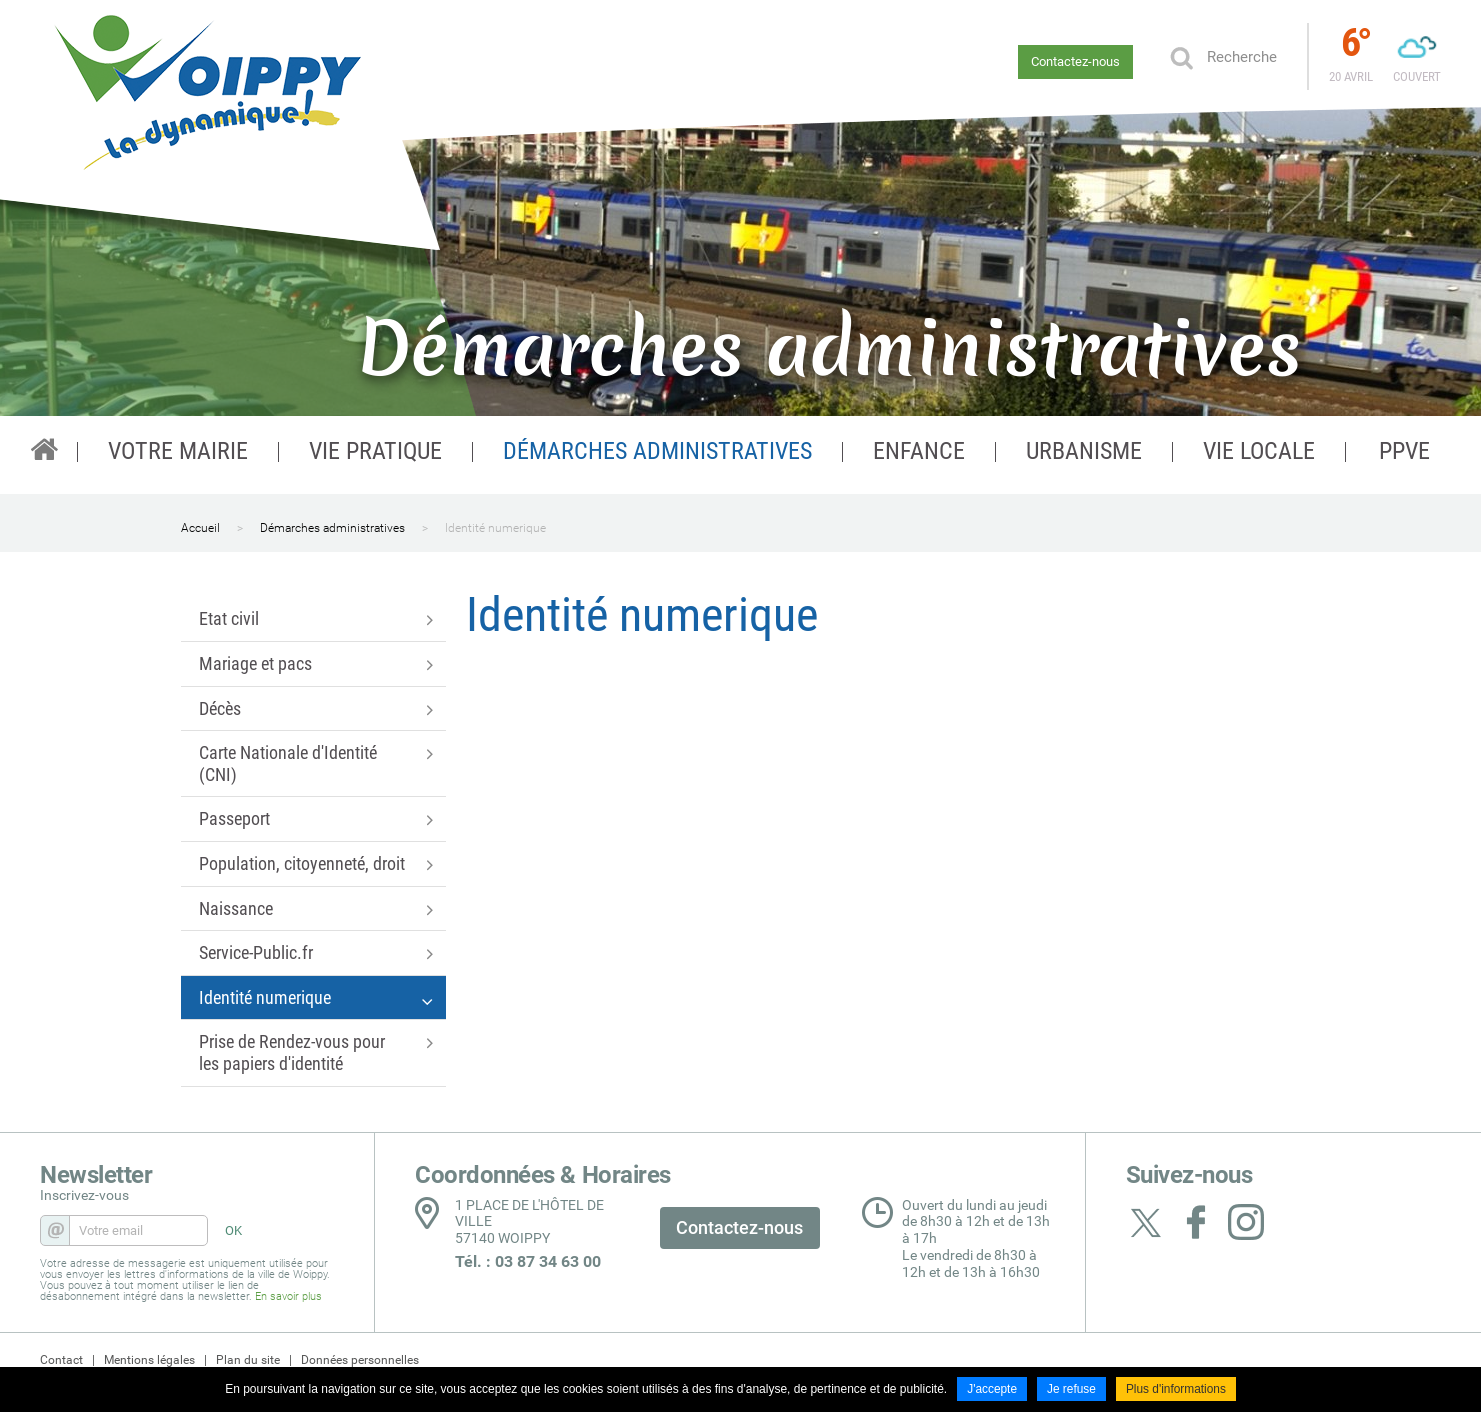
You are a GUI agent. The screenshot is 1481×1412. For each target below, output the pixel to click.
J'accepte (991, 1390)
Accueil (200, 528)
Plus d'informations (1176, 1390)
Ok (1181, 57)
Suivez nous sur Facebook (1196, 1222)
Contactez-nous (1075, 61)
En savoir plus (288, 1296)
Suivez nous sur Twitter (1146, 1222)
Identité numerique (495, 528)
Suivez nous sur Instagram (1246, 1222)
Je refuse (1071, 1390)
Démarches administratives (332, 528)
